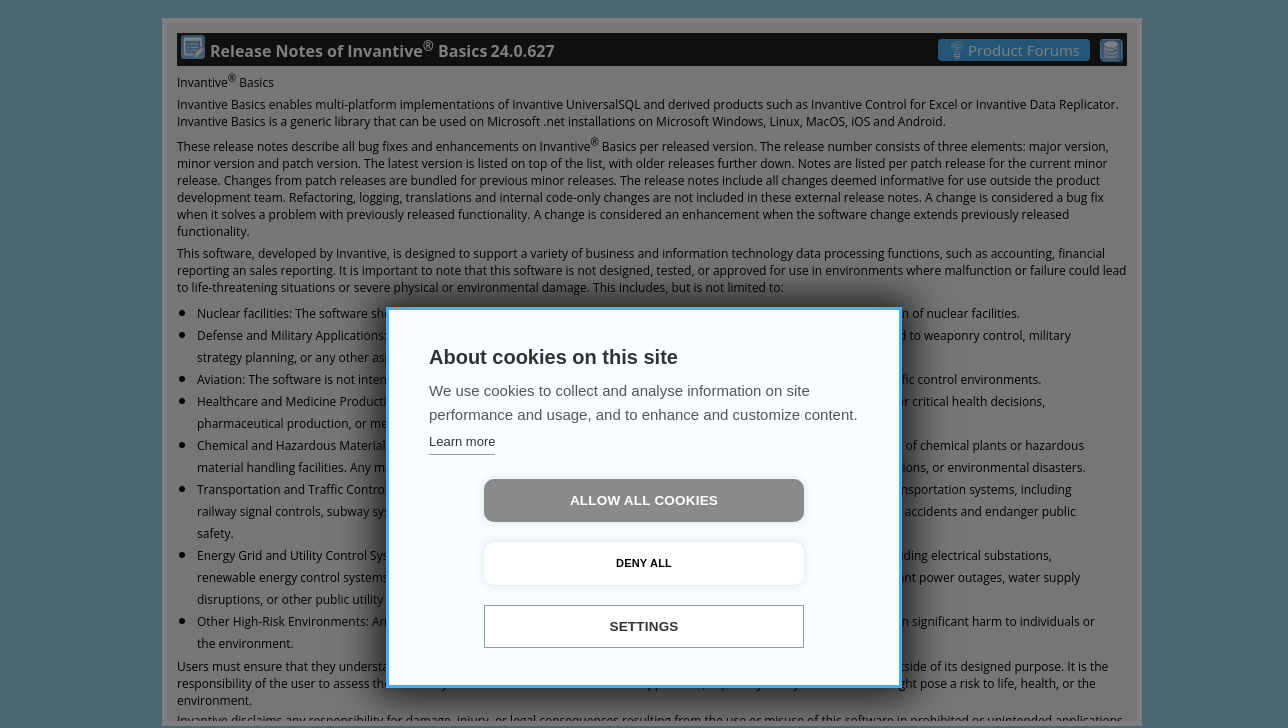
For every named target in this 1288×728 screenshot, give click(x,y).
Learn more (462, 504)
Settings (643, 626)
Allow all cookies (529, 563)
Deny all (759, 563)
